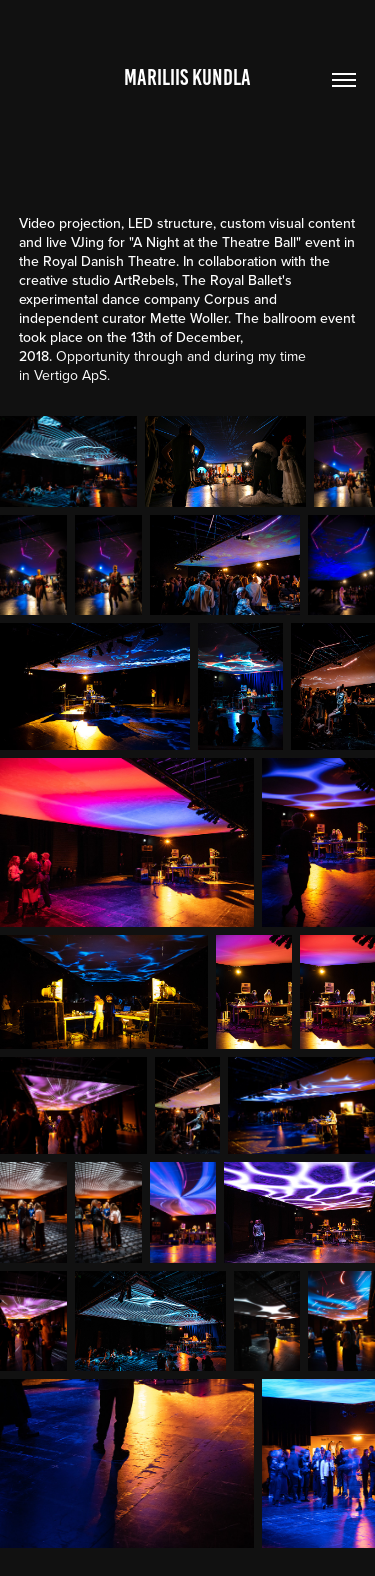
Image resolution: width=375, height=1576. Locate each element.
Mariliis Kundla (187, 77)
